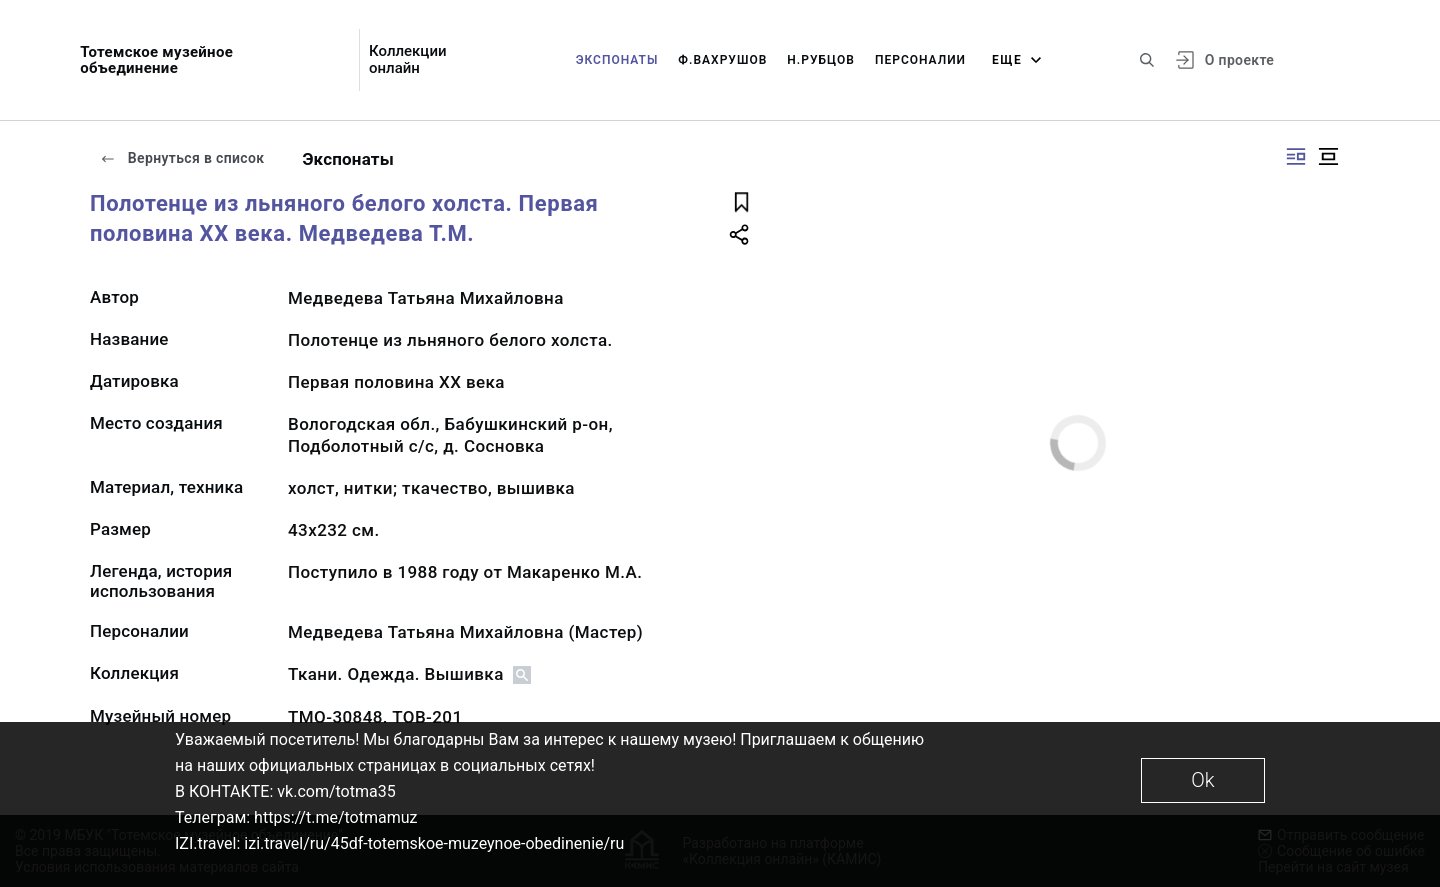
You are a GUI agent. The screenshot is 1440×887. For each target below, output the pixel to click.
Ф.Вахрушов (722, 60)
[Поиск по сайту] (1147, 60)
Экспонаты (617, 60)
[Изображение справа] (1296, 156)
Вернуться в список (182, 158)
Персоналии (920, 60)
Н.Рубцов (821, 60)
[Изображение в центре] (1328, 156)
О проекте (1239, 60)
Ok (1202, 780)
